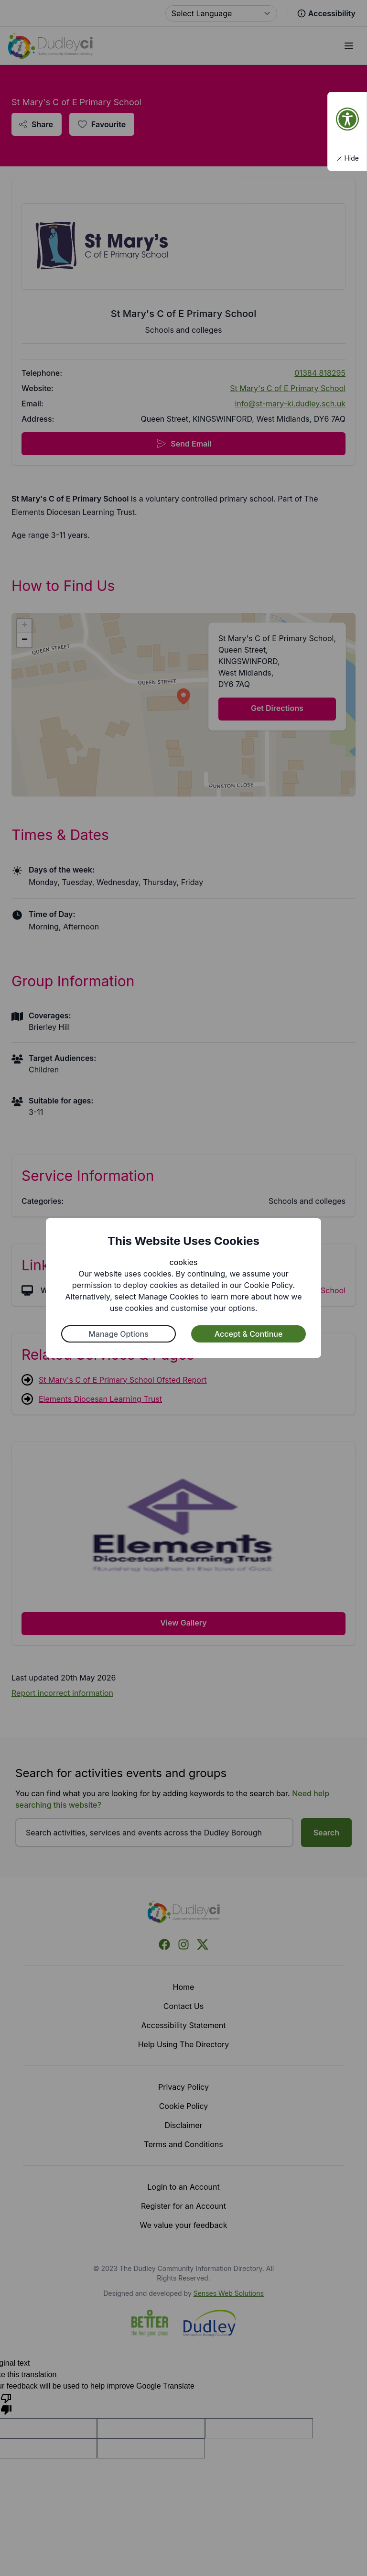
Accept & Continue (249, 1334)
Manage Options (118, 1334)
